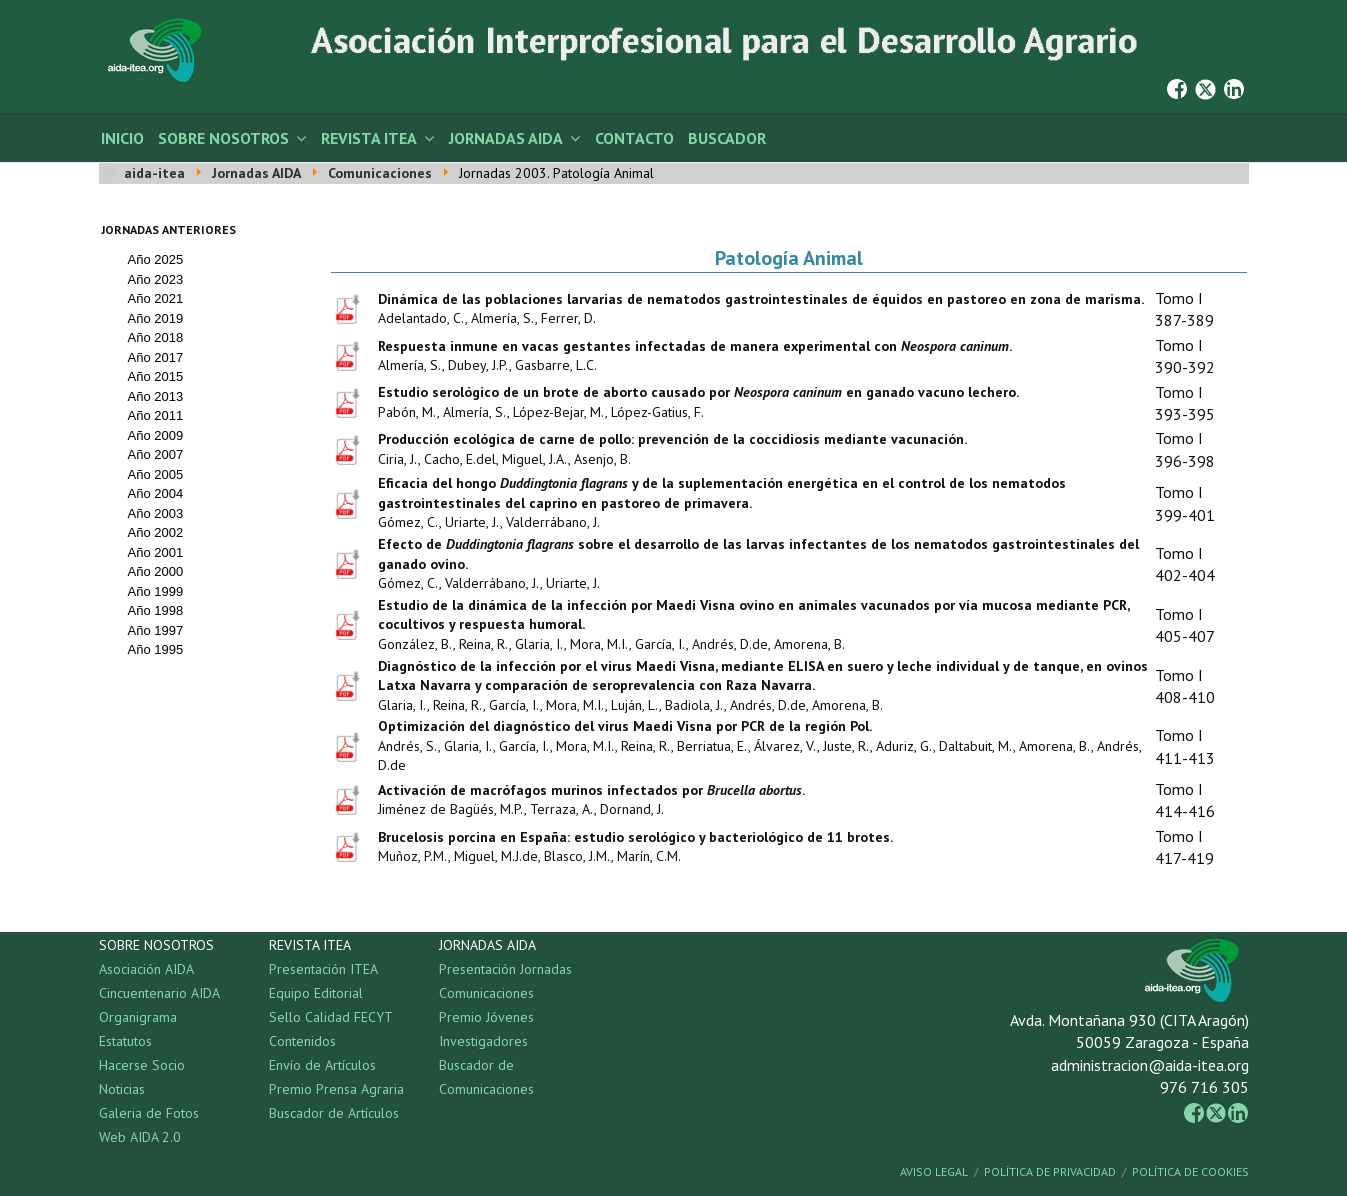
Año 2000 (156, 571)
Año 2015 (156, 376)
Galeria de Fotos (149, 1113)
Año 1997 (156, 630)
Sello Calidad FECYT (331, 1017)
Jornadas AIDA (506, 138)
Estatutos (125, 1041)
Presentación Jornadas (505, 969)
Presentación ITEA (323, 969)
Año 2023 (156, 279)
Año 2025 (156, 259)
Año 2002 (156, 532)
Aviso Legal (934, 1171)
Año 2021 (156, 298)
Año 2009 (156, 435)
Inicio (122, 138)
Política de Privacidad (1050, 1171)
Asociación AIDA (146, 969)
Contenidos (302, 1041)
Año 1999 (156, 591)
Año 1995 (156, 649)
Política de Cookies (1190, 1171)
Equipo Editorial (316, 993)
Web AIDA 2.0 (140, 1137)
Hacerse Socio (142, 1065)
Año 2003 (156, 513)
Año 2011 (156, 415)
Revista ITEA (369, 138)
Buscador (727, 138)
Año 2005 (156, 474)
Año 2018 (156, 337)
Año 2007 (156, 454)
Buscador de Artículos (334, 1113)
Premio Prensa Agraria (336, 1089)
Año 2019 (156, 318)
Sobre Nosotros (223, 138)
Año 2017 (156, 357)
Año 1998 (156, 610)
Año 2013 (156, 396)
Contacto (634, 138)
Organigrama (138, 1017)
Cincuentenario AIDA (159, 993)
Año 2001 (156, 552)
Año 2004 (156, 493)
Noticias (122, 1089)
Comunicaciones (486, 993)
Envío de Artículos (322, 1065)
